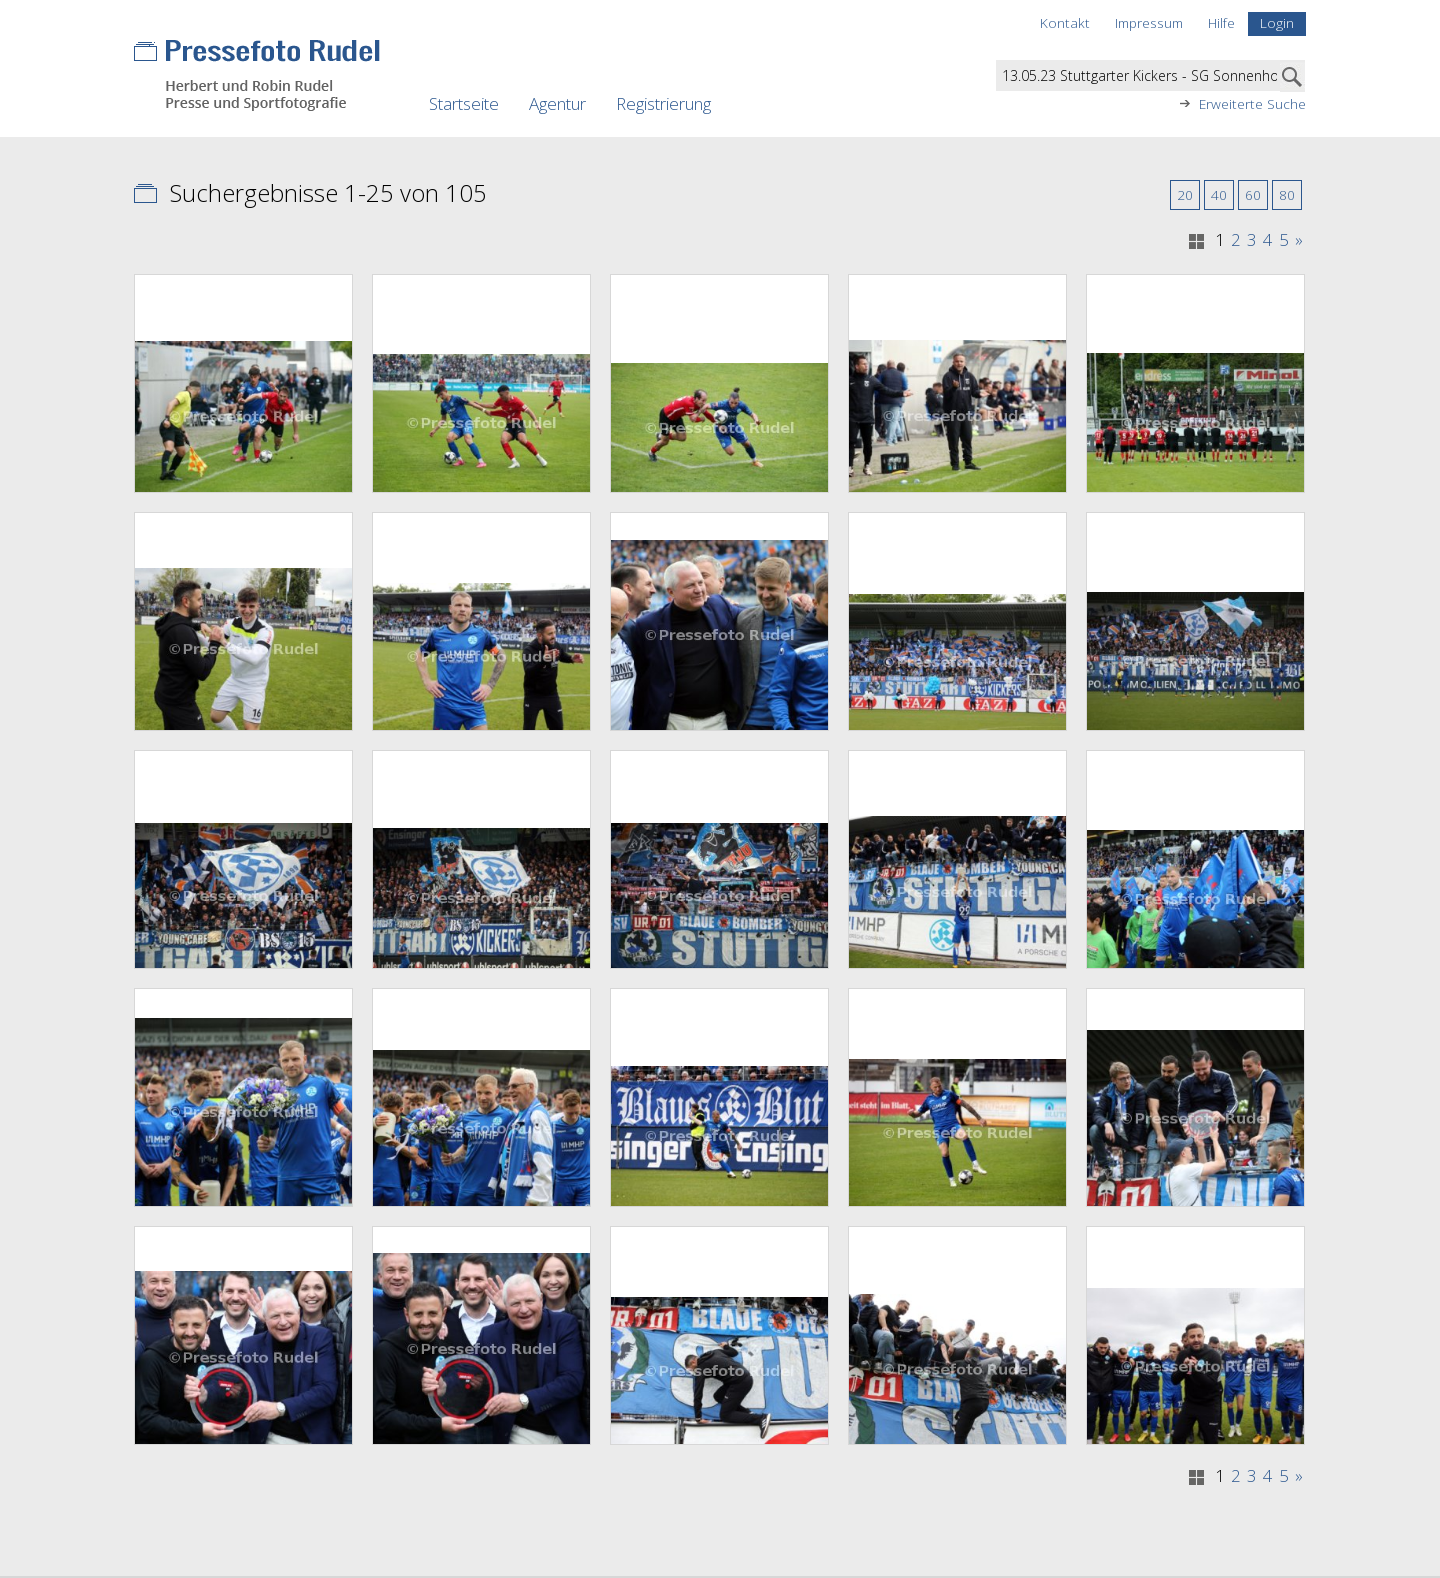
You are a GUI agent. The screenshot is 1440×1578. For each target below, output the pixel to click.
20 (1185, 194)
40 (1219, 194)
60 (1253, 194)
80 (1287, 194)
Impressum (1149, 22)
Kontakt (1065, 22)
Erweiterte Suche (1252, 104)
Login (1277, 22)
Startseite (464, 103)
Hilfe (1221, 22)
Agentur (557, 103)
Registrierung (663, 103)
